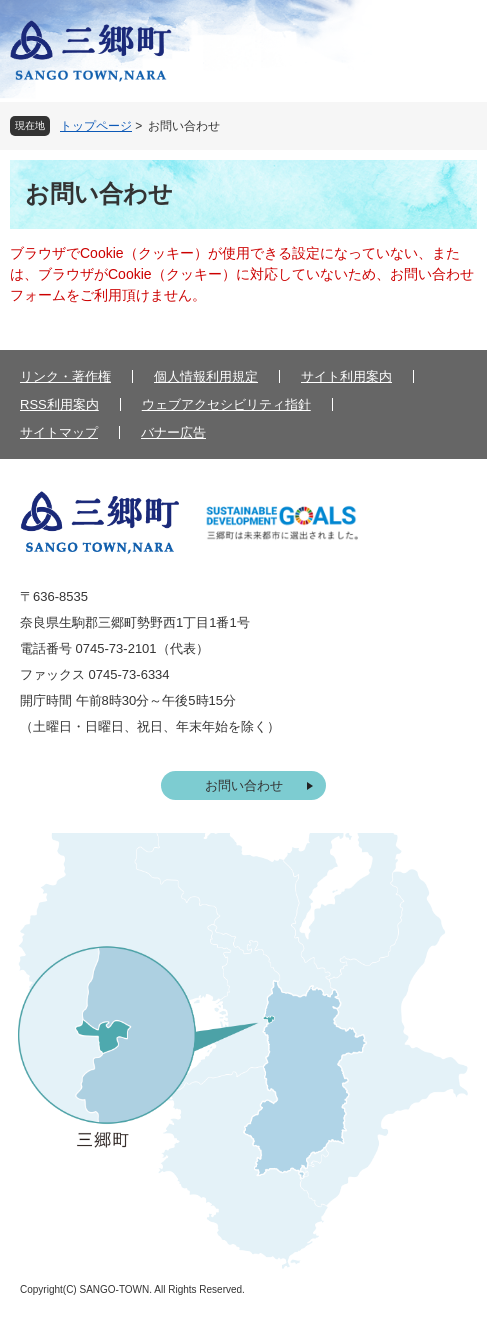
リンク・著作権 (65, 376)
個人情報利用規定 (206, 376)
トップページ (96, 126)
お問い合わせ (244, 785)
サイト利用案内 (346, 376)
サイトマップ (59, 432)
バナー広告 (173, 432)
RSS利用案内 (59, 404)
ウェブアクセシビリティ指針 (226, 404)
